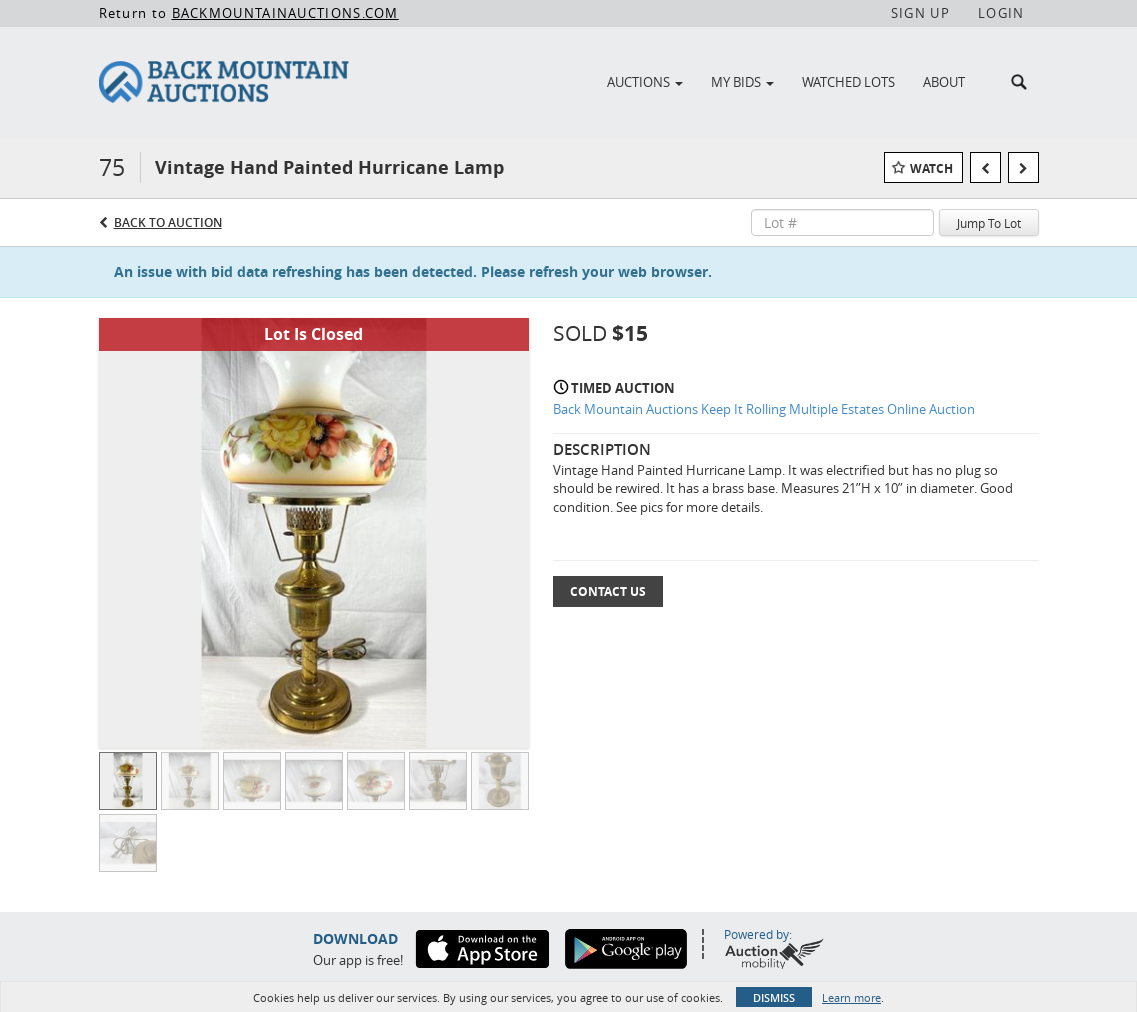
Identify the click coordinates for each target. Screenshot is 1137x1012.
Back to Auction (168, 222)
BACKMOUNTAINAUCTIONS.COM (285, 13)
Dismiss (774, 997)
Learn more (851, 997)
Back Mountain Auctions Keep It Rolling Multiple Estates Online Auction (764, 409)
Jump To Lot (989, 223)
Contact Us (608, 591)
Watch (931, 168)
